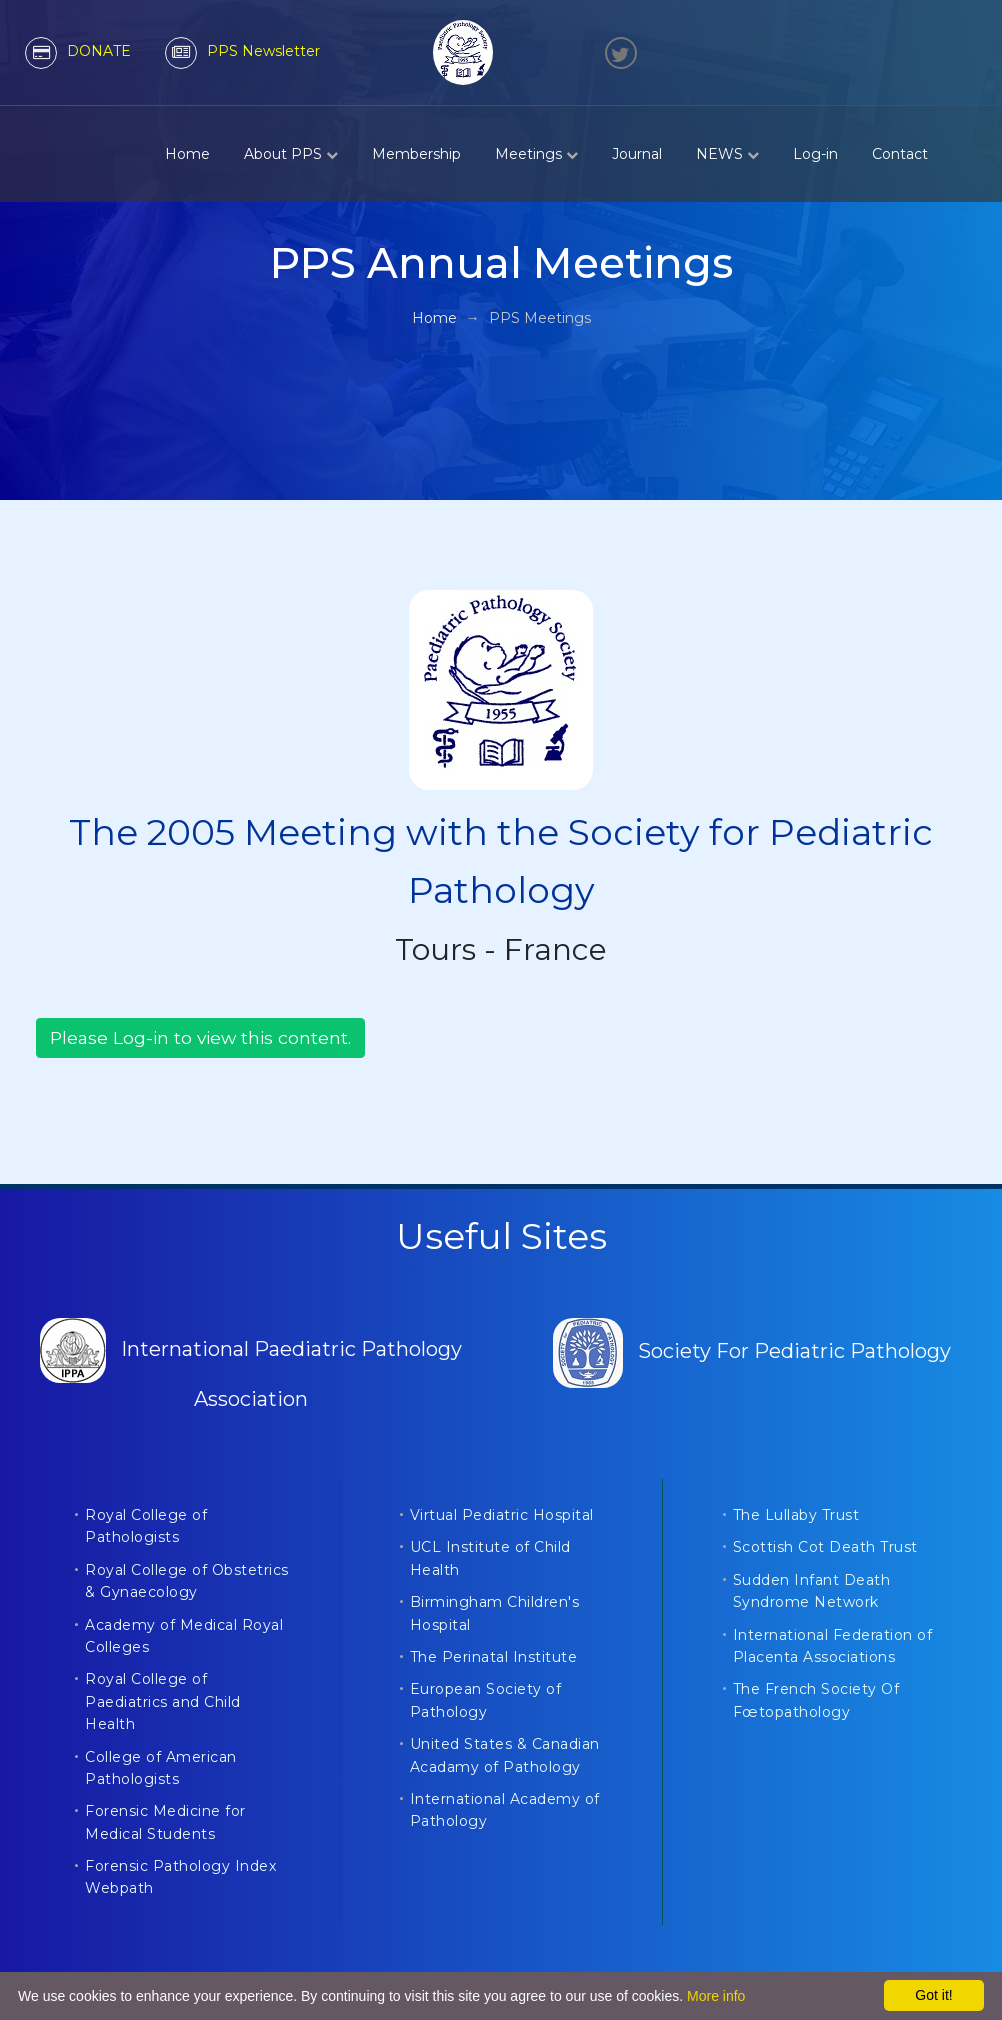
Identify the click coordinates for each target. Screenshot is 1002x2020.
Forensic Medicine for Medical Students (165, 1822)
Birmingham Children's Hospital (495, 1613)
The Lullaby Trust (796, 1515)
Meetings (536, 154)
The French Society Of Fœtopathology (816, 1700)
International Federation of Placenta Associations (833, 1646)
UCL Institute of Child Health (490, 1558)
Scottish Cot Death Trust (825, 1547)
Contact (900, 154)
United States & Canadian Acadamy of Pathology (505, 1755)
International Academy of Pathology (505, 1810)
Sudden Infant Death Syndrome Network (812, 1591)
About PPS (291, 154)
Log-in (815, 154)
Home (187, 154)
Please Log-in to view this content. (200, 1037)
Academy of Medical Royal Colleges (184, 1636)
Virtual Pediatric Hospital (502, 1515)
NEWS (727, 154)
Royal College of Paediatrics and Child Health (163, 1701)
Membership (416, 154)
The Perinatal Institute (494, 1657)
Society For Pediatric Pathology (752, 1351)
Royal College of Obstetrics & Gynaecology (187, 1581)
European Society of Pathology (486, 1700)
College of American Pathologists (161, 1768)
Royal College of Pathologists (146, 1526)
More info (716, 1996)
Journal (637, 154)
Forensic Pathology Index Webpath (180, 1877)
